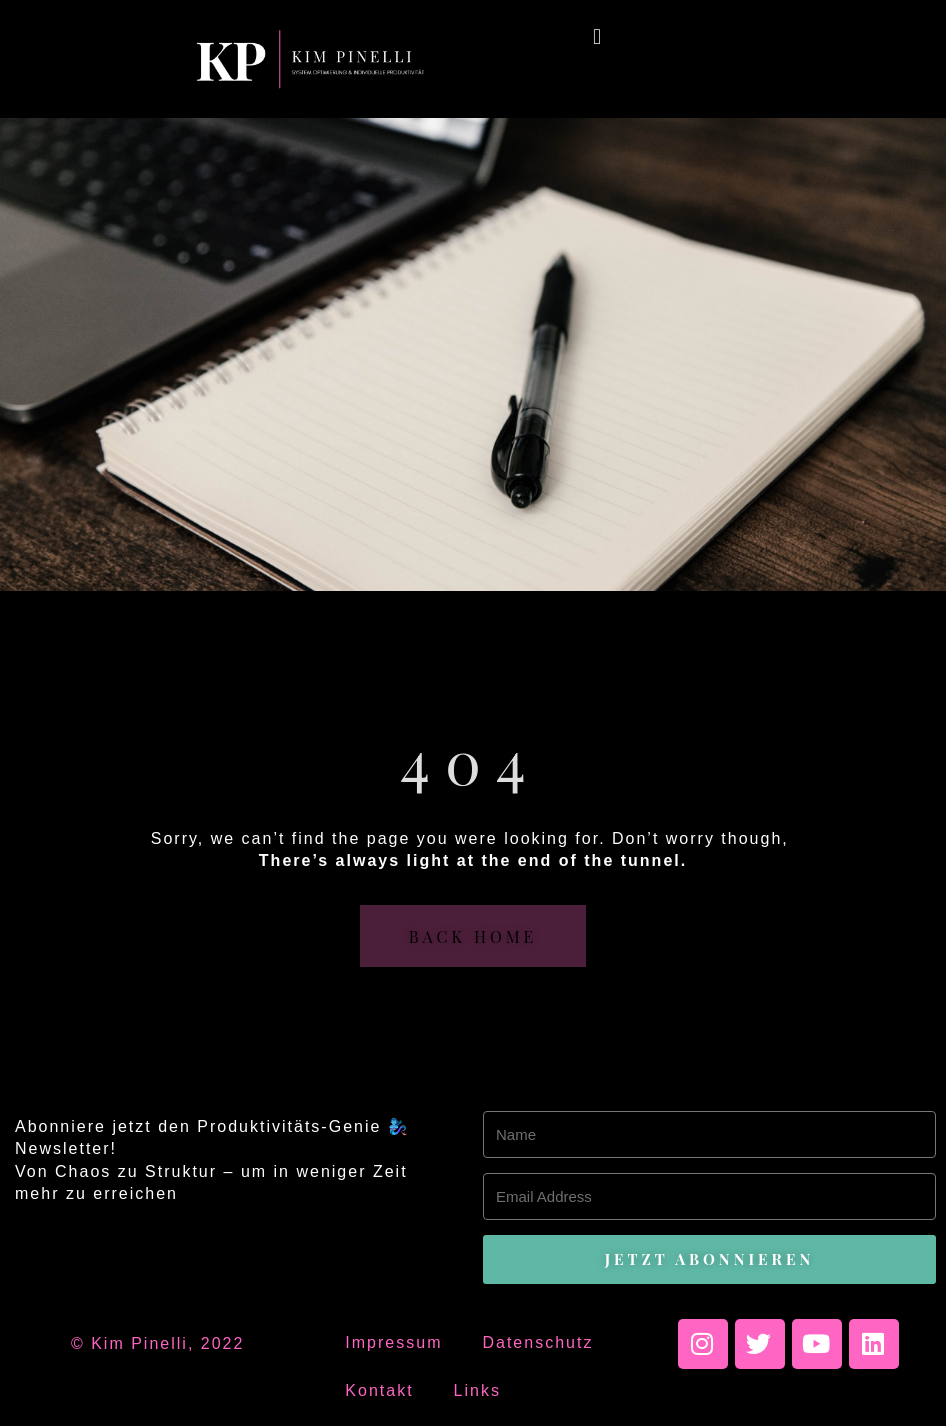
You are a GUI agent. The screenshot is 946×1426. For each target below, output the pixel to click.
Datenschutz (537, 1342)
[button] (597, 36)
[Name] (709, 1134)
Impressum (393, 1342)
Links (477, 1390)
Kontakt (379, 1390)
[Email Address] (709, 1196)
